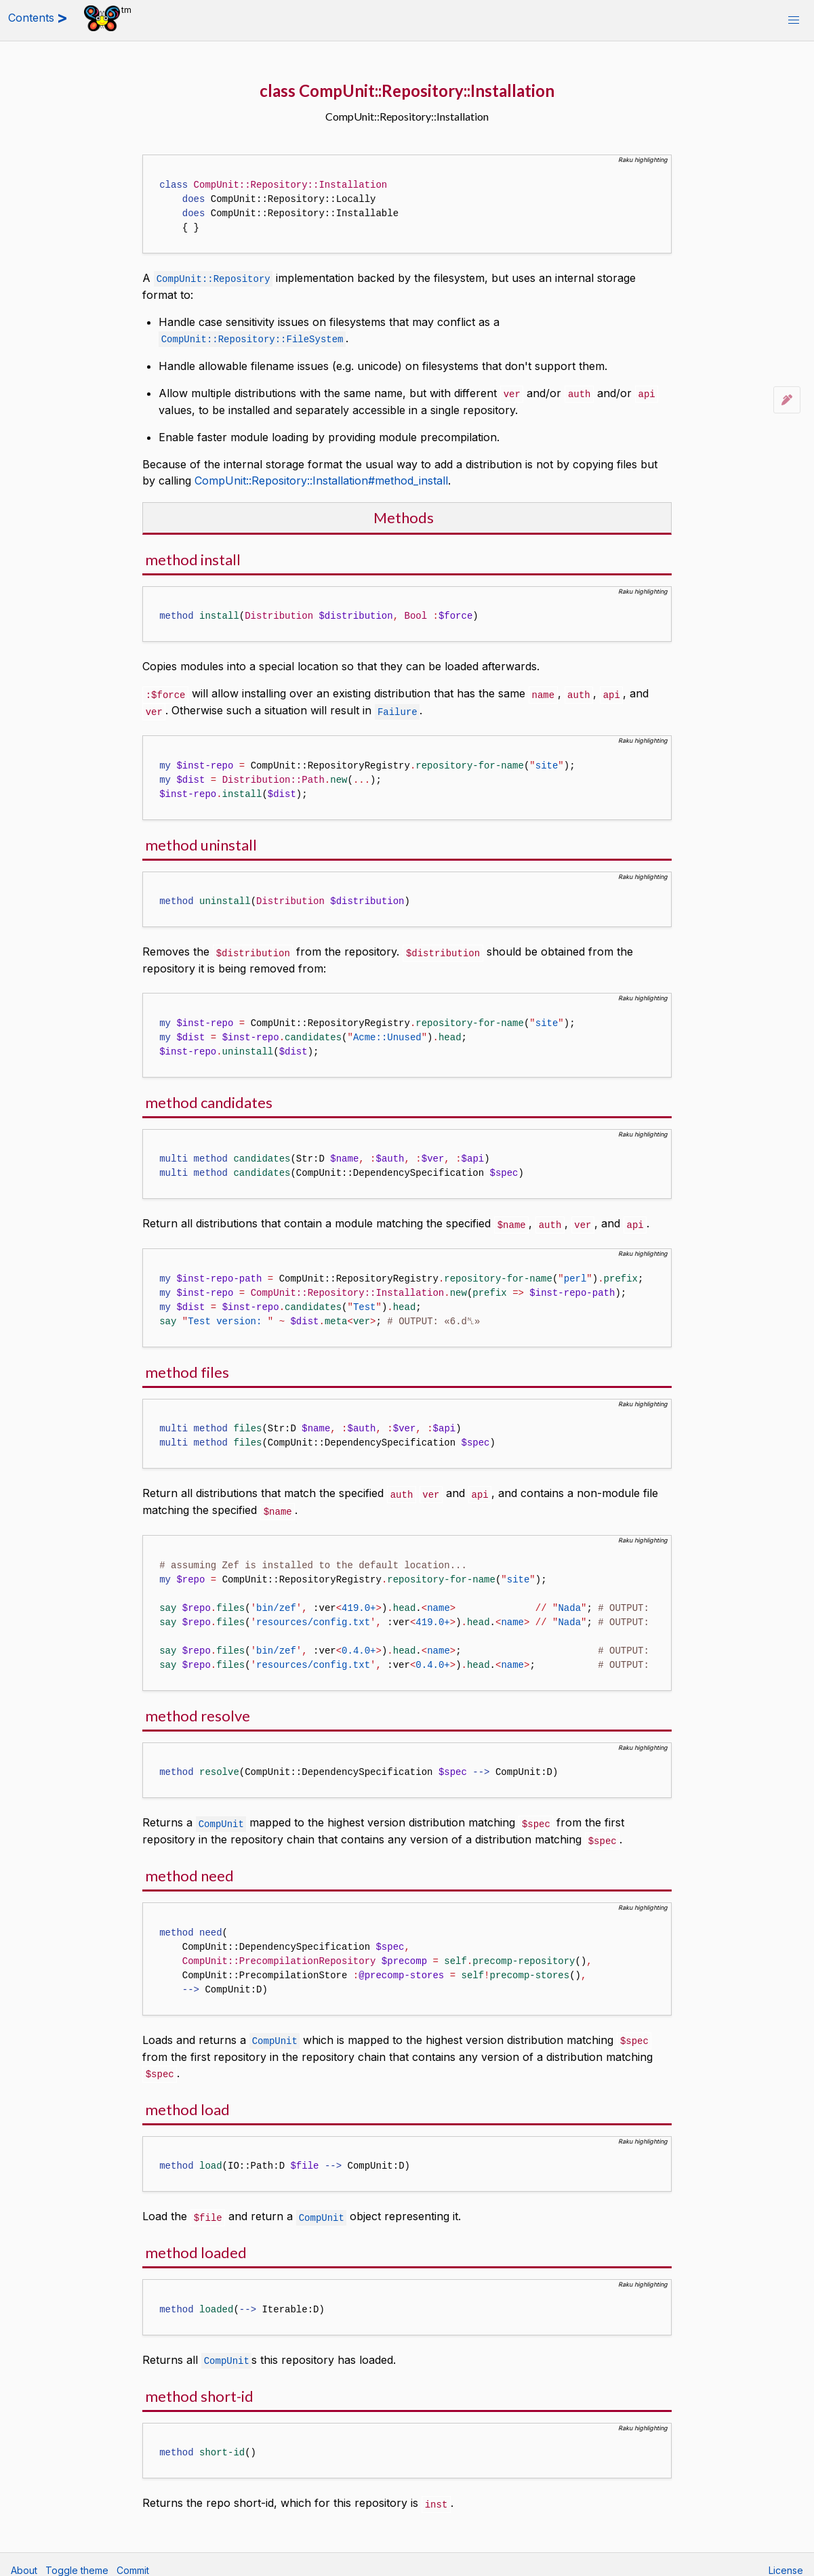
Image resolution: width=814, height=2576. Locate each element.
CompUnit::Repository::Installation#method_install (321, 478)
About (24, 2559)
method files (187, 1367)
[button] (793, 20)
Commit (133, 2559)
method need (189, 1868)
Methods (403, 515)
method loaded (196, 2243)
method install (193, 557)
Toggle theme (76, 2559)
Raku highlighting (643, 159)
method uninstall (201, 841)
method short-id (199, 2386)
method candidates (208, 1098)
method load (187, 2100)
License (786, 2559)
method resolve (197, 1709)
